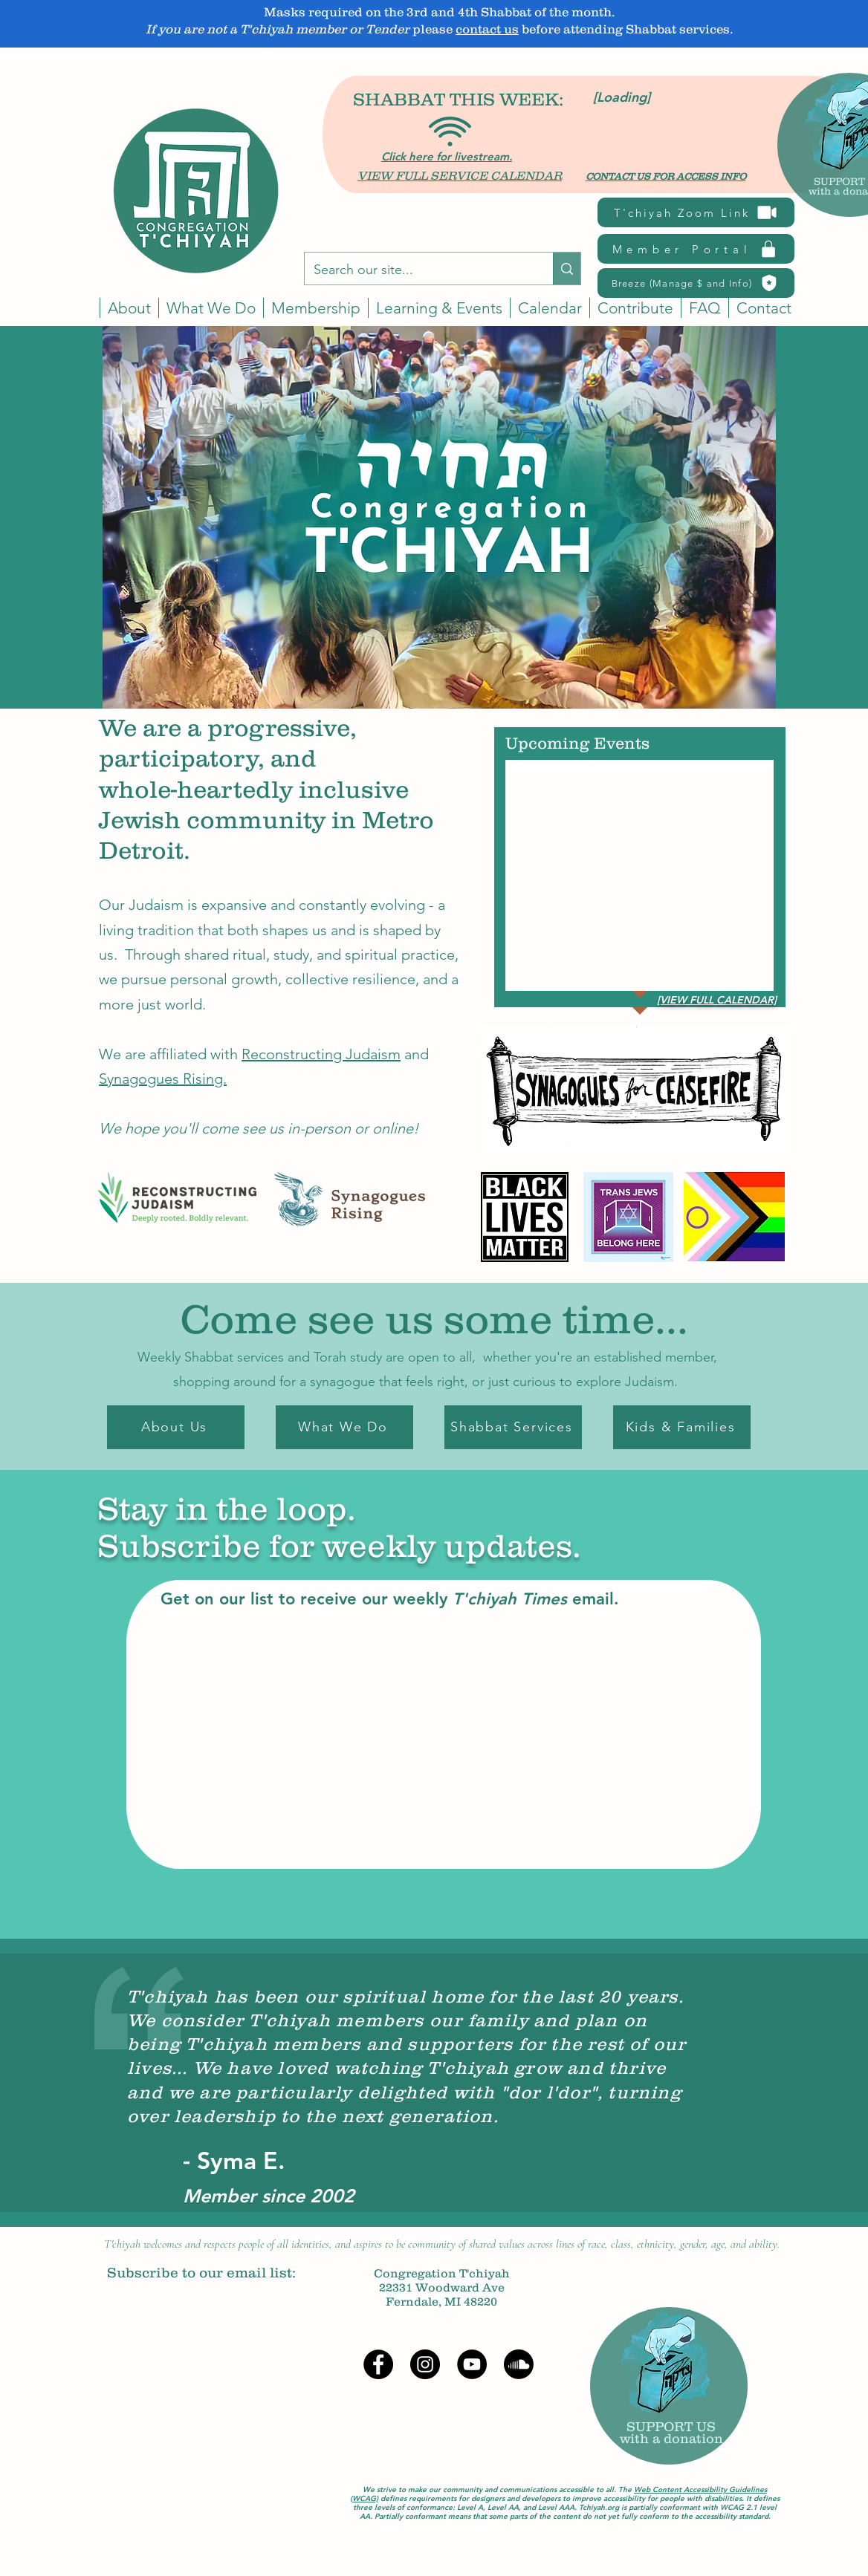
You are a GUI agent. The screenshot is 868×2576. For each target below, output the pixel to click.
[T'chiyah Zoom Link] (695, 212)
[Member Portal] (695, 249)
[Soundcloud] (519, 2364)
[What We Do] (344, 1427)
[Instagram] (425, 2364)
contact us (487, 29)
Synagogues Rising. (163, 1078)
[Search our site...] (418, 270)
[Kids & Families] (682, 1427)
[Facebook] (378, 2364)
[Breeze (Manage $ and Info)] (695, 283)
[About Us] (175, 1427)
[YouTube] (472, 2364)
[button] (549, 308)
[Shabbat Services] (513, 1427)
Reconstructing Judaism (321, 1054)
